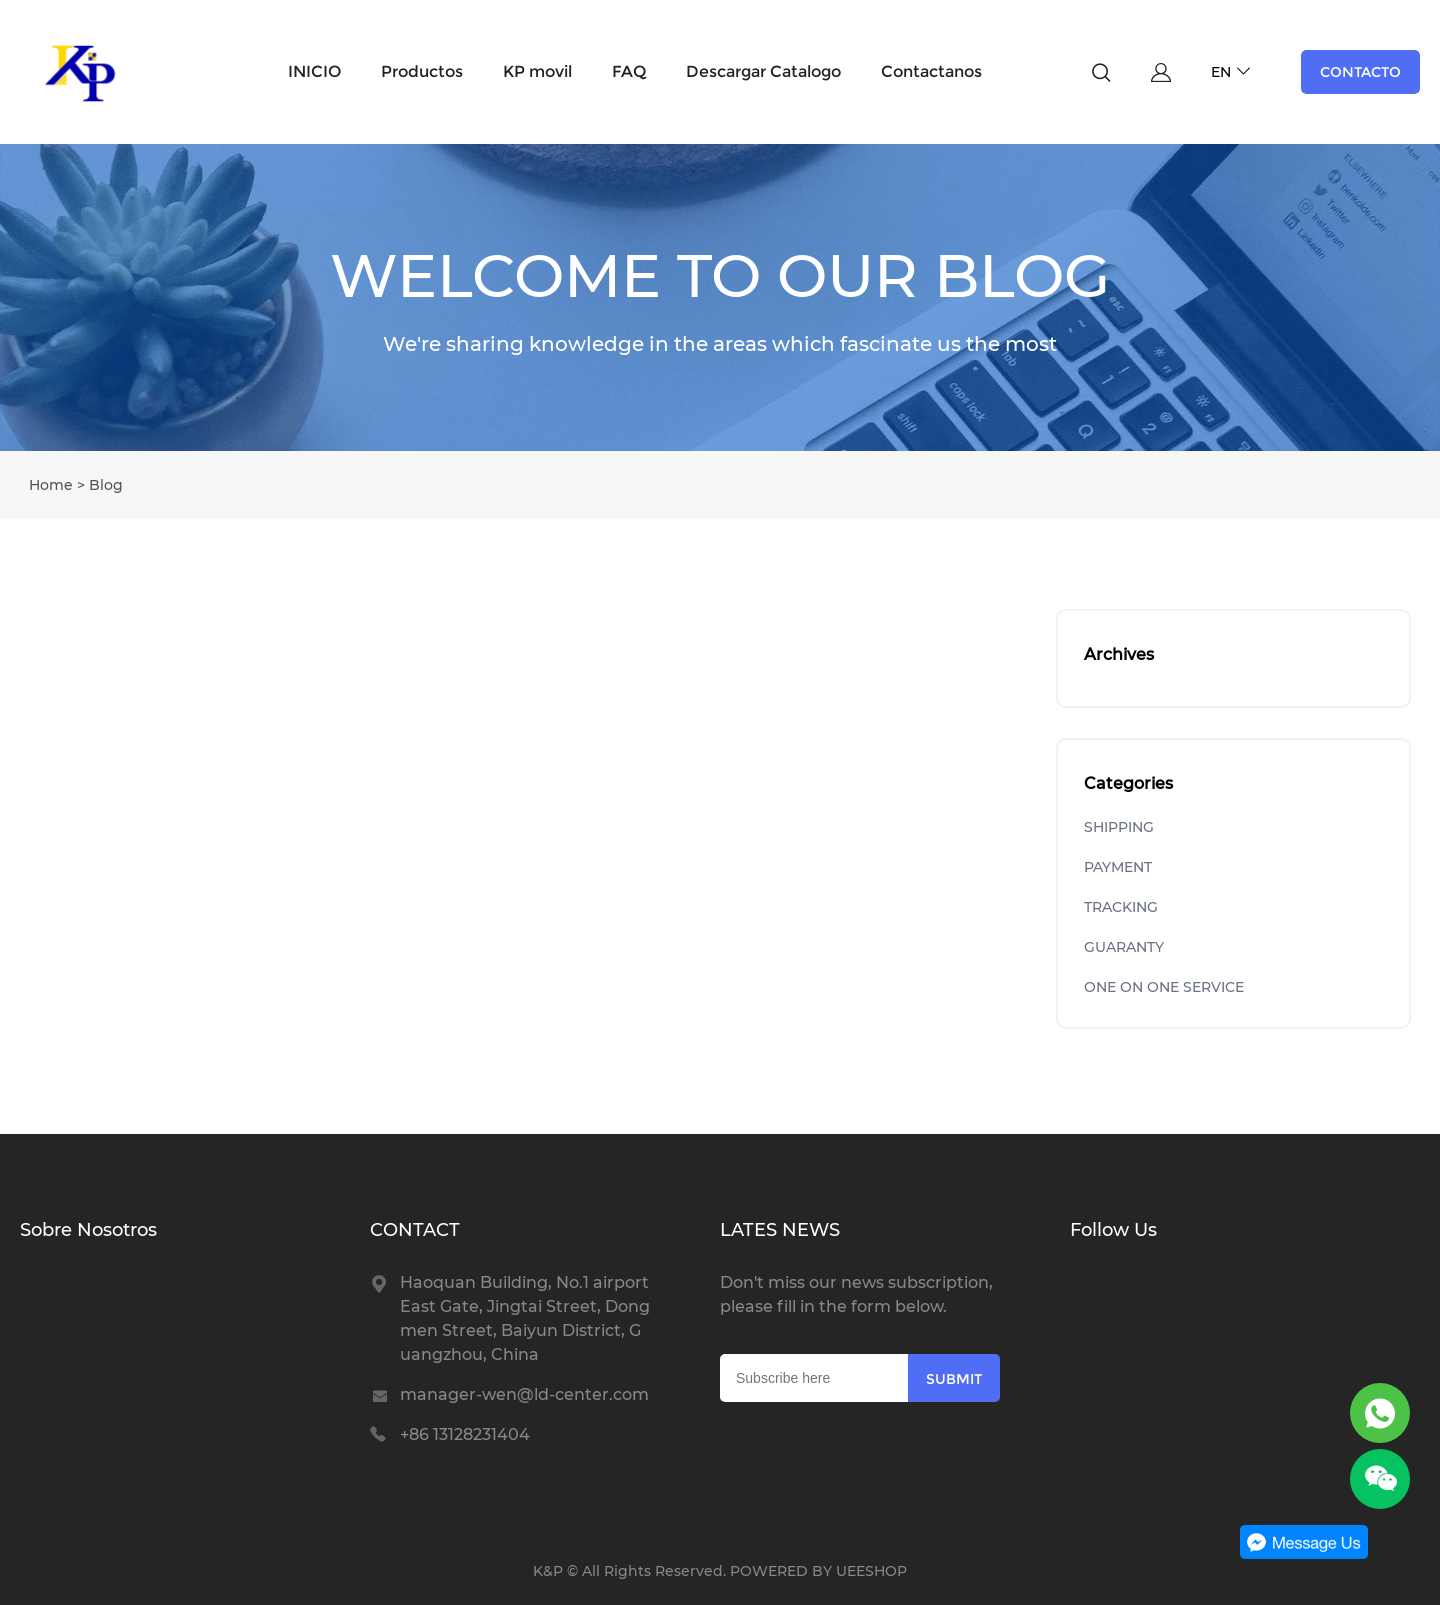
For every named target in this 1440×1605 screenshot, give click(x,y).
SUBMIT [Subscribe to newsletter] (954, 1379)
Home (51, 485)
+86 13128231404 (465, 1434)
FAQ (629, 71)
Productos (422, 71)
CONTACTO (1360, 72)
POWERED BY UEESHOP (818, 1571)
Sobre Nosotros (88, 1230)
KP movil (537, 71)
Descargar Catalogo (763, 71)
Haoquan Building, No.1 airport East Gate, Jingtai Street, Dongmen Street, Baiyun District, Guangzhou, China (525, 1318)
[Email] (814, 1378)
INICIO (314, 71)
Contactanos (931, 71)
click (720, 297)
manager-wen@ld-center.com (524, 1394)
